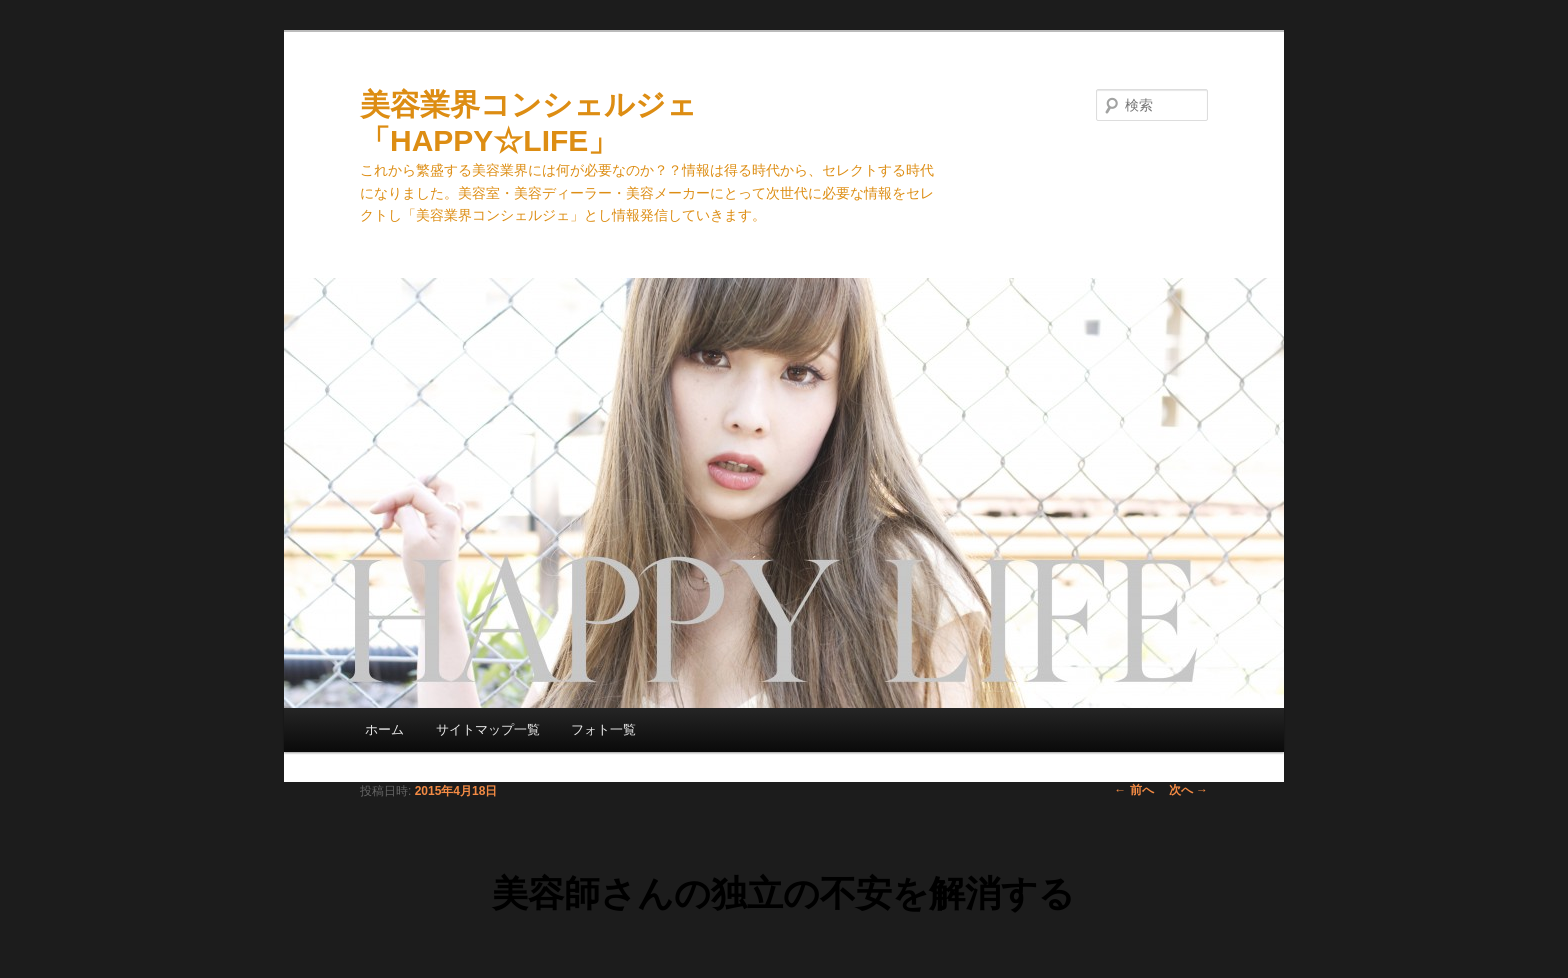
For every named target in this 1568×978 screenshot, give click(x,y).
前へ (1133, 790)
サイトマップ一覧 (488, 729)
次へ (1188, 790)
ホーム (384, 729)
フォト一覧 (603, 729)
